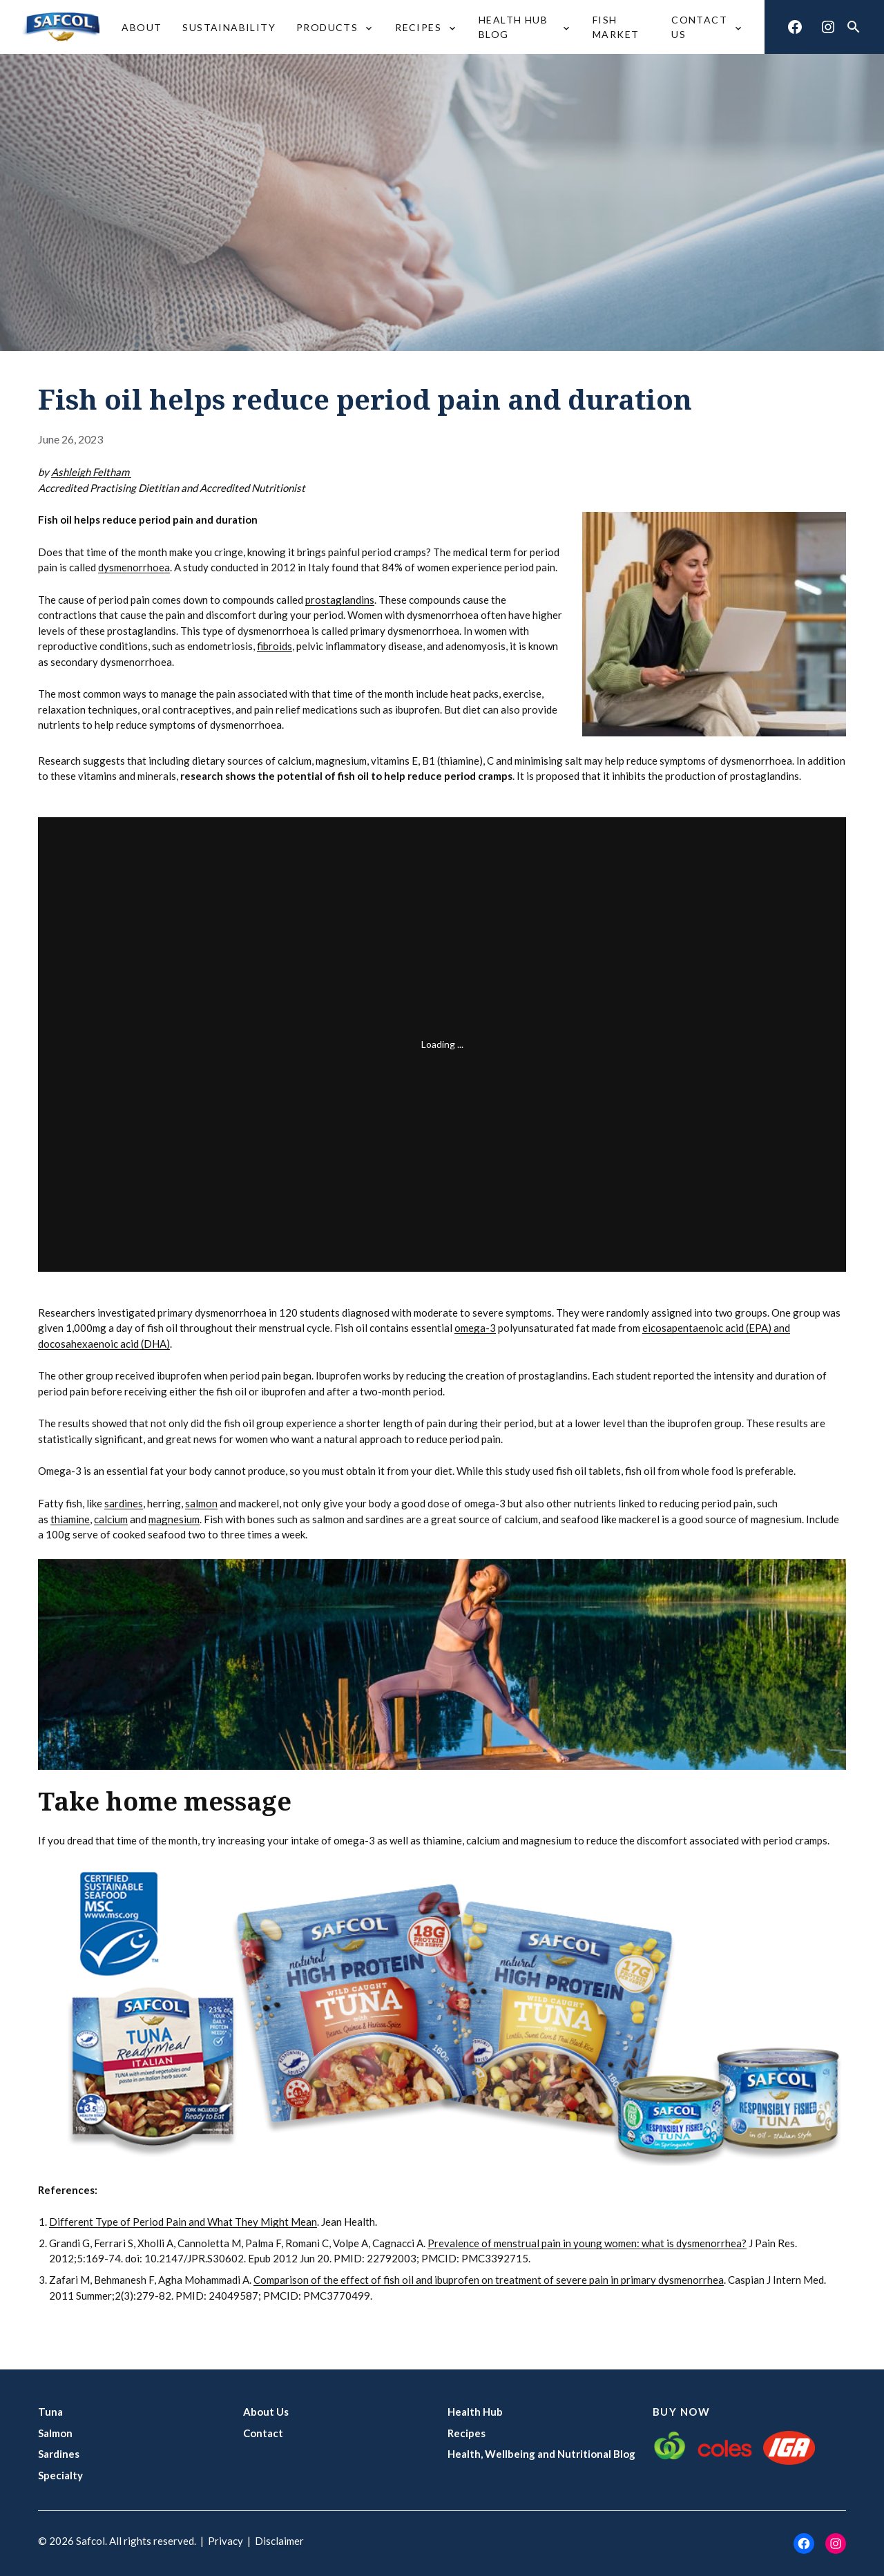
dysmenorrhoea (134, 567)
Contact (263, 2433)
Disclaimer (279, 2541)
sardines (123, 1503)
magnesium (174, 1519)
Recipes (467, 2433)
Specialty (60, 2475)
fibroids (274, 646)
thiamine (70, 1519)
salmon (201, 1503)
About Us (266, 2411)
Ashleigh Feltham (91, 472)
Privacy (225, 2541)
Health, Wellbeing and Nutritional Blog (541, 2454)
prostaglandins (339, 599)
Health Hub (475, 2411)
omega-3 (475, 1328)
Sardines (58, 2454)
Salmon (55, 2433)
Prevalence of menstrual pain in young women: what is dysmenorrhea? (587, 2243)
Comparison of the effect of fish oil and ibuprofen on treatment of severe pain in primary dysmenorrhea (488, 2279)
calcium (111, 1519)
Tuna (50, 2411)
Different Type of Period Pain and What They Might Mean (183, 2221)
